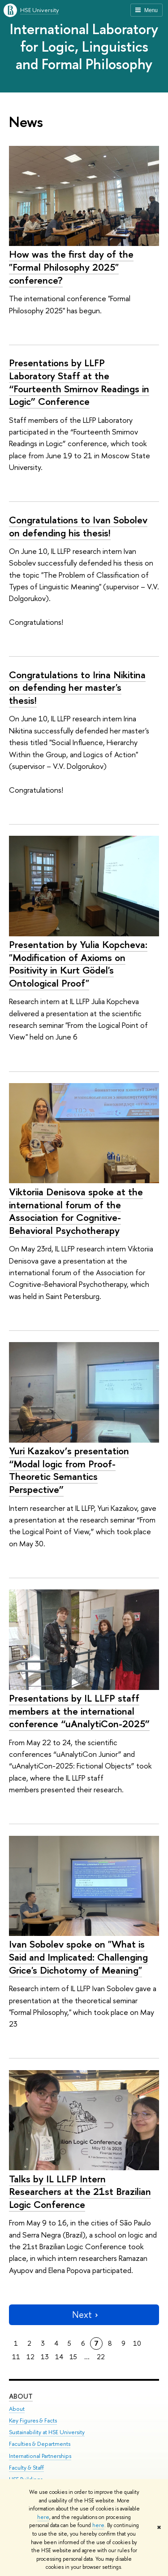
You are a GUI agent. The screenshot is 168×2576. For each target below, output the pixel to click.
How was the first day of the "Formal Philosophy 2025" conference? (71, 266)
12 (30, 2356)
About (21, 2396)
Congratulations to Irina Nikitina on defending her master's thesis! (77, 687)
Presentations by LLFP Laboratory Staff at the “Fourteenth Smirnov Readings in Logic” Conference (79, 382)
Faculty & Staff (26, 2467)
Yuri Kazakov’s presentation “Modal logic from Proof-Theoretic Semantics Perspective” (69, 1470)
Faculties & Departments (39, 2444)
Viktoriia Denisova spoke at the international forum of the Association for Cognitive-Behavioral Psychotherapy (76, 1211)
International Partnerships (40, 2456)
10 (137, 2343)
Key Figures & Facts (33, 2420)
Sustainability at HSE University (47, 2432)
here (43, 2517)
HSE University (39, 10)
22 (101, 2356)
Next (84, 2314)
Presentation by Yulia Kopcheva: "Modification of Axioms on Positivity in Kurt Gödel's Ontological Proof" (78, 964)
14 (59, 2356)
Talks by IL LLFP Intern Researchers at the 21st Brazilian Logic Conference (80, 2191)
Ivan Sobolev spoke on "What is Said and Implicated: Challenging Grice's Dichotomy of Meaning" (78, 1956)
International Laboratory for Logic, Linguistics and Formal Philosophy (84, 46)
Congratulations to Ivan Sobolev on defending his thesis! (78, 526)
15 (73, 2356)
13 (45, 2356)
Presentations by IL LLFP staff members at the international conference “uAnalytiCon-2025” (79, 1710)
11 (16, 2356)
